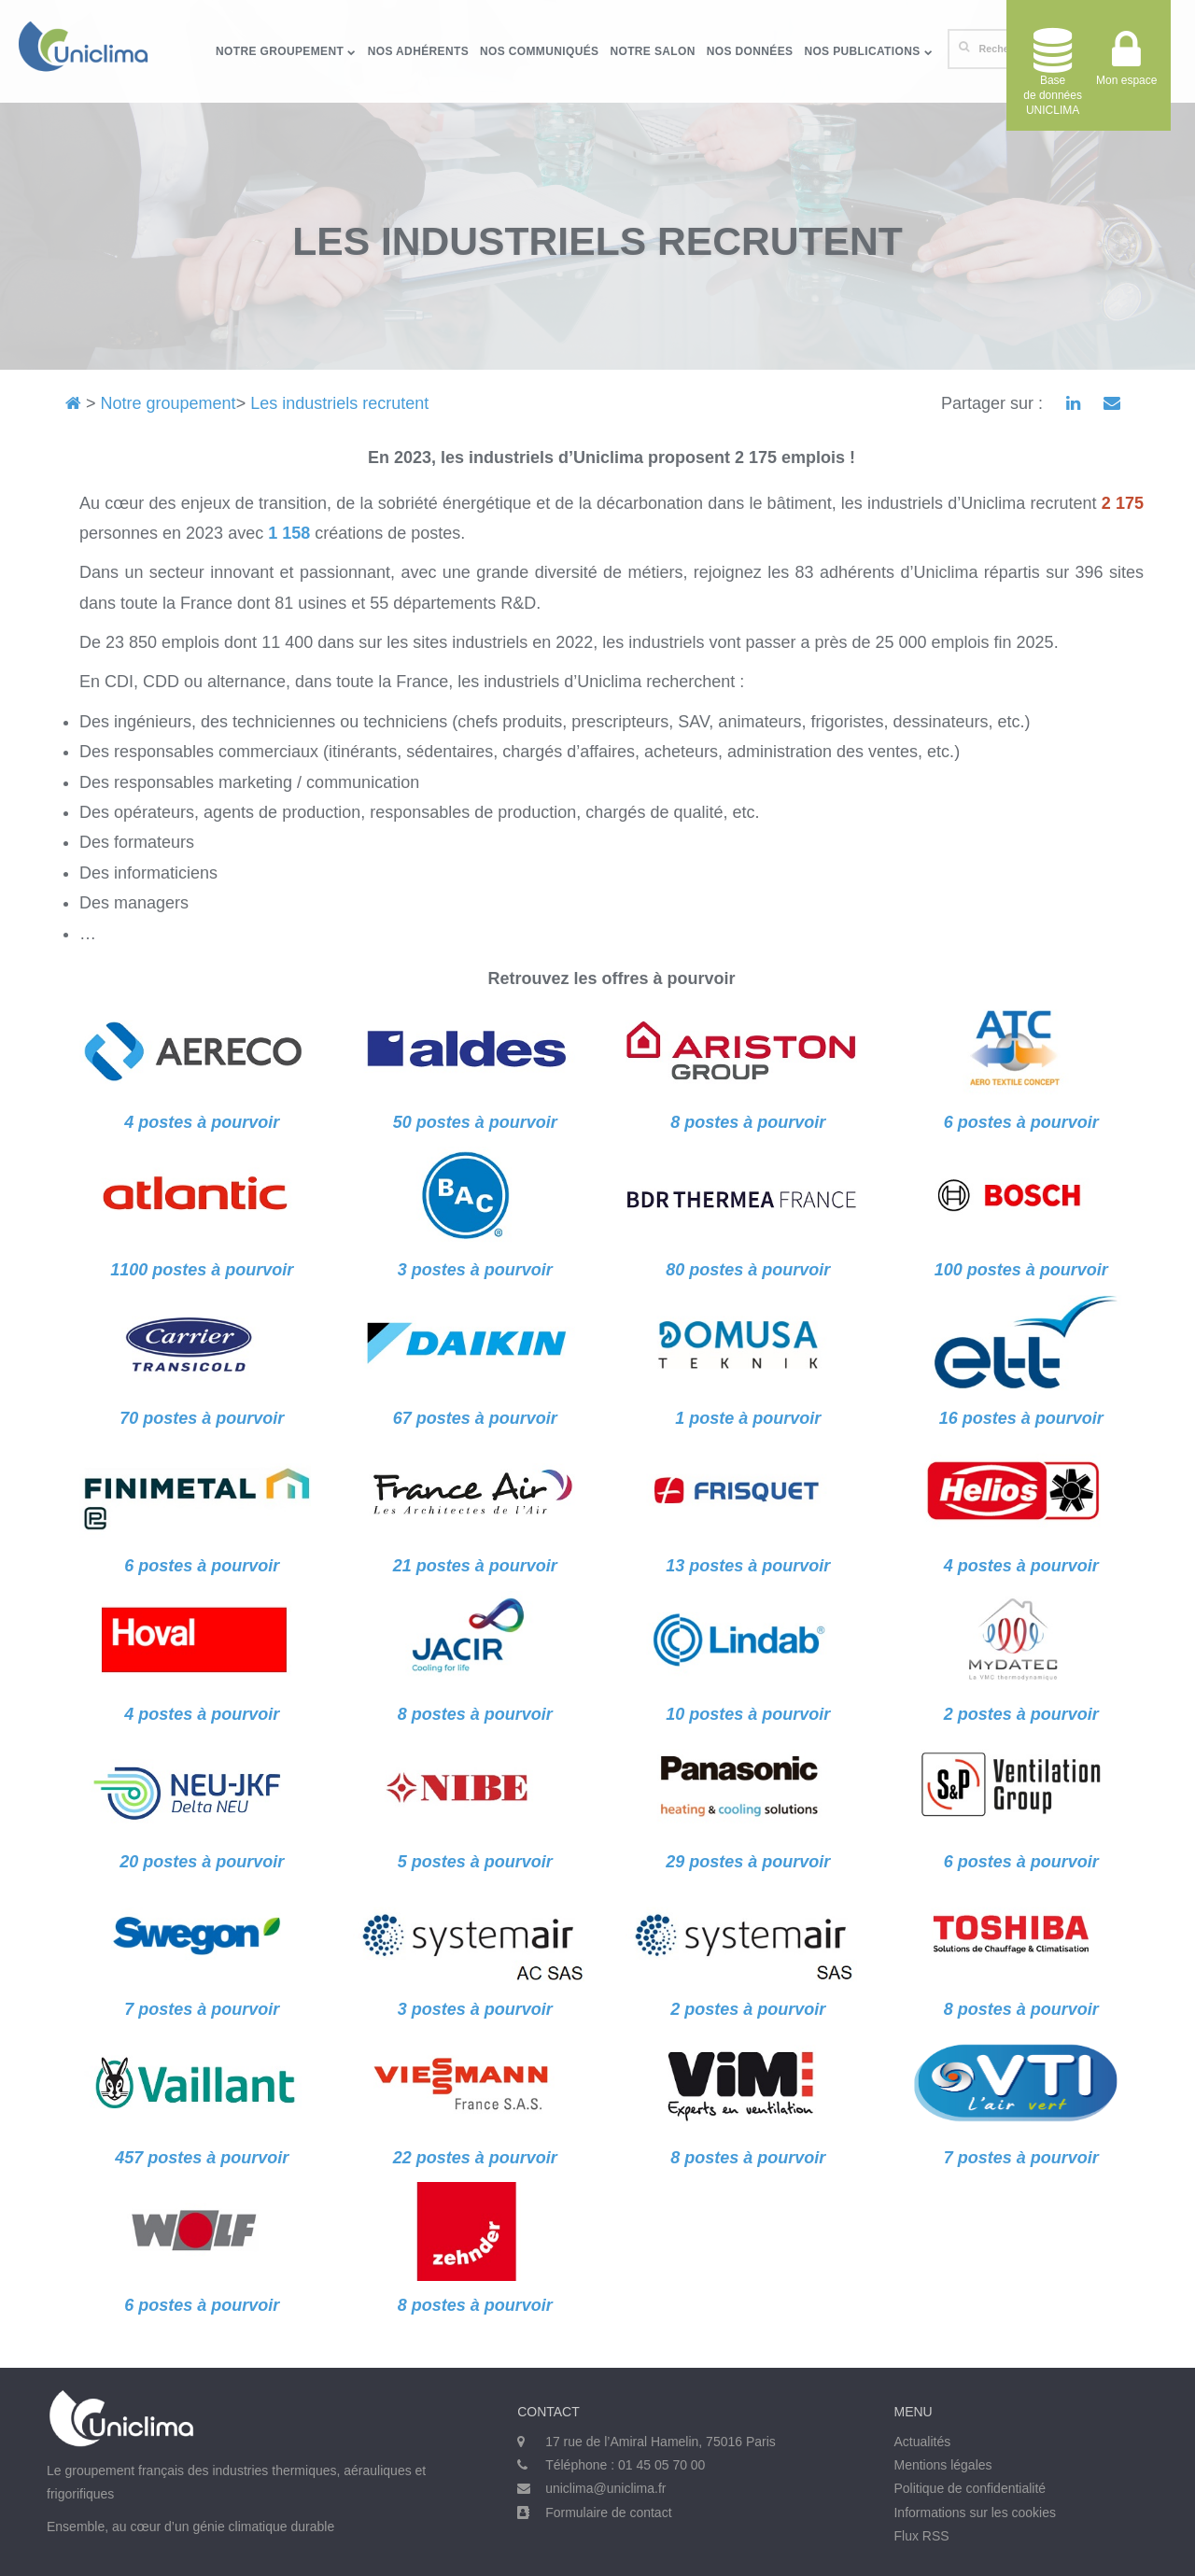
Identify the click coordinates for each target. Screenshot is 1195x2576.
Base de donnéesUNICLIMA (1052, 72)
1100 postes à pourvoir (201, 1269)
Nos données (750, 51)
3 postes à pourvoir (475, 1269)
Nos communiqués (539, 51)
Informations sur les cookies (974, 2512)
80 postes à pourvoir (748, 1269)
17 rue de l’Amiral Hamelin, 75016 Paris (660, 2441)
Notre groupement (286, 51)
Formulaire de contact (608, 2512)
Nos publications (868, 51)
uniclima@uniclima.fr (605, 2488)
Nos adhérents (418, 51)
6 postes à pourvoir (201, 1565)
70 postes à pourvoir (202, 1418)
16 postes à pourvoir (1021, 1418)
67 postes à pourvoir (475, 1418)
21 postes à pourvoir (475, 1565)
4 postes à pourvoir (1021, 1565)
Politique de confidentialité (969, 2488)
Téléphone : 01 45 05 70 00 (625, 2464)
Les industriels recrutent (339, 403)
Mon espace (1126, 65)
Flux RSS (921, 2535)
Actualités (921, 2441)
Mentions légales (942, 2464)
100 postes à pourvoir (1021, 1269)
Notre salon (652, 51)
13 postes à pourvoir (748, 1565)
